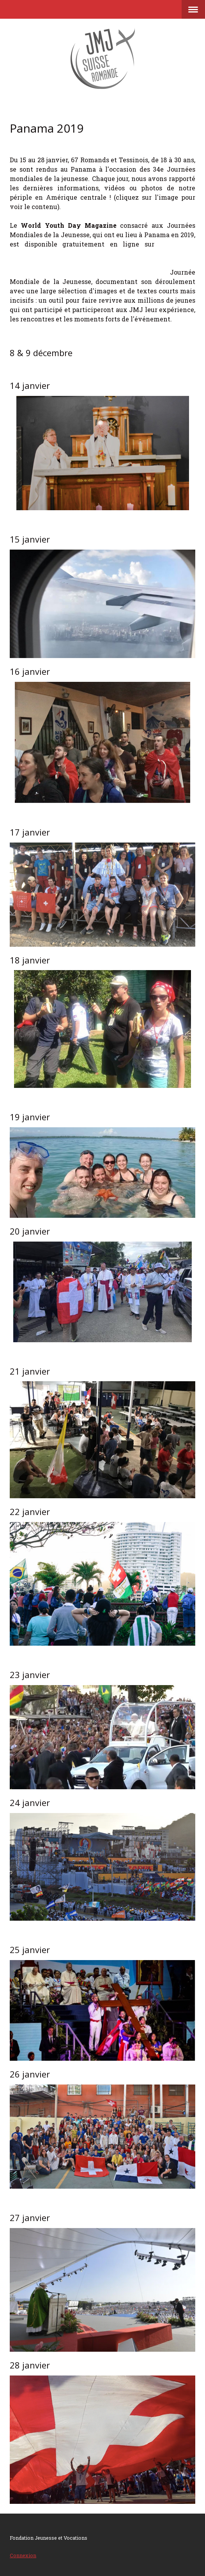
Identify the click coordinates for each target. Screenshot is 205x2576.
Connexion (23, 2555)
